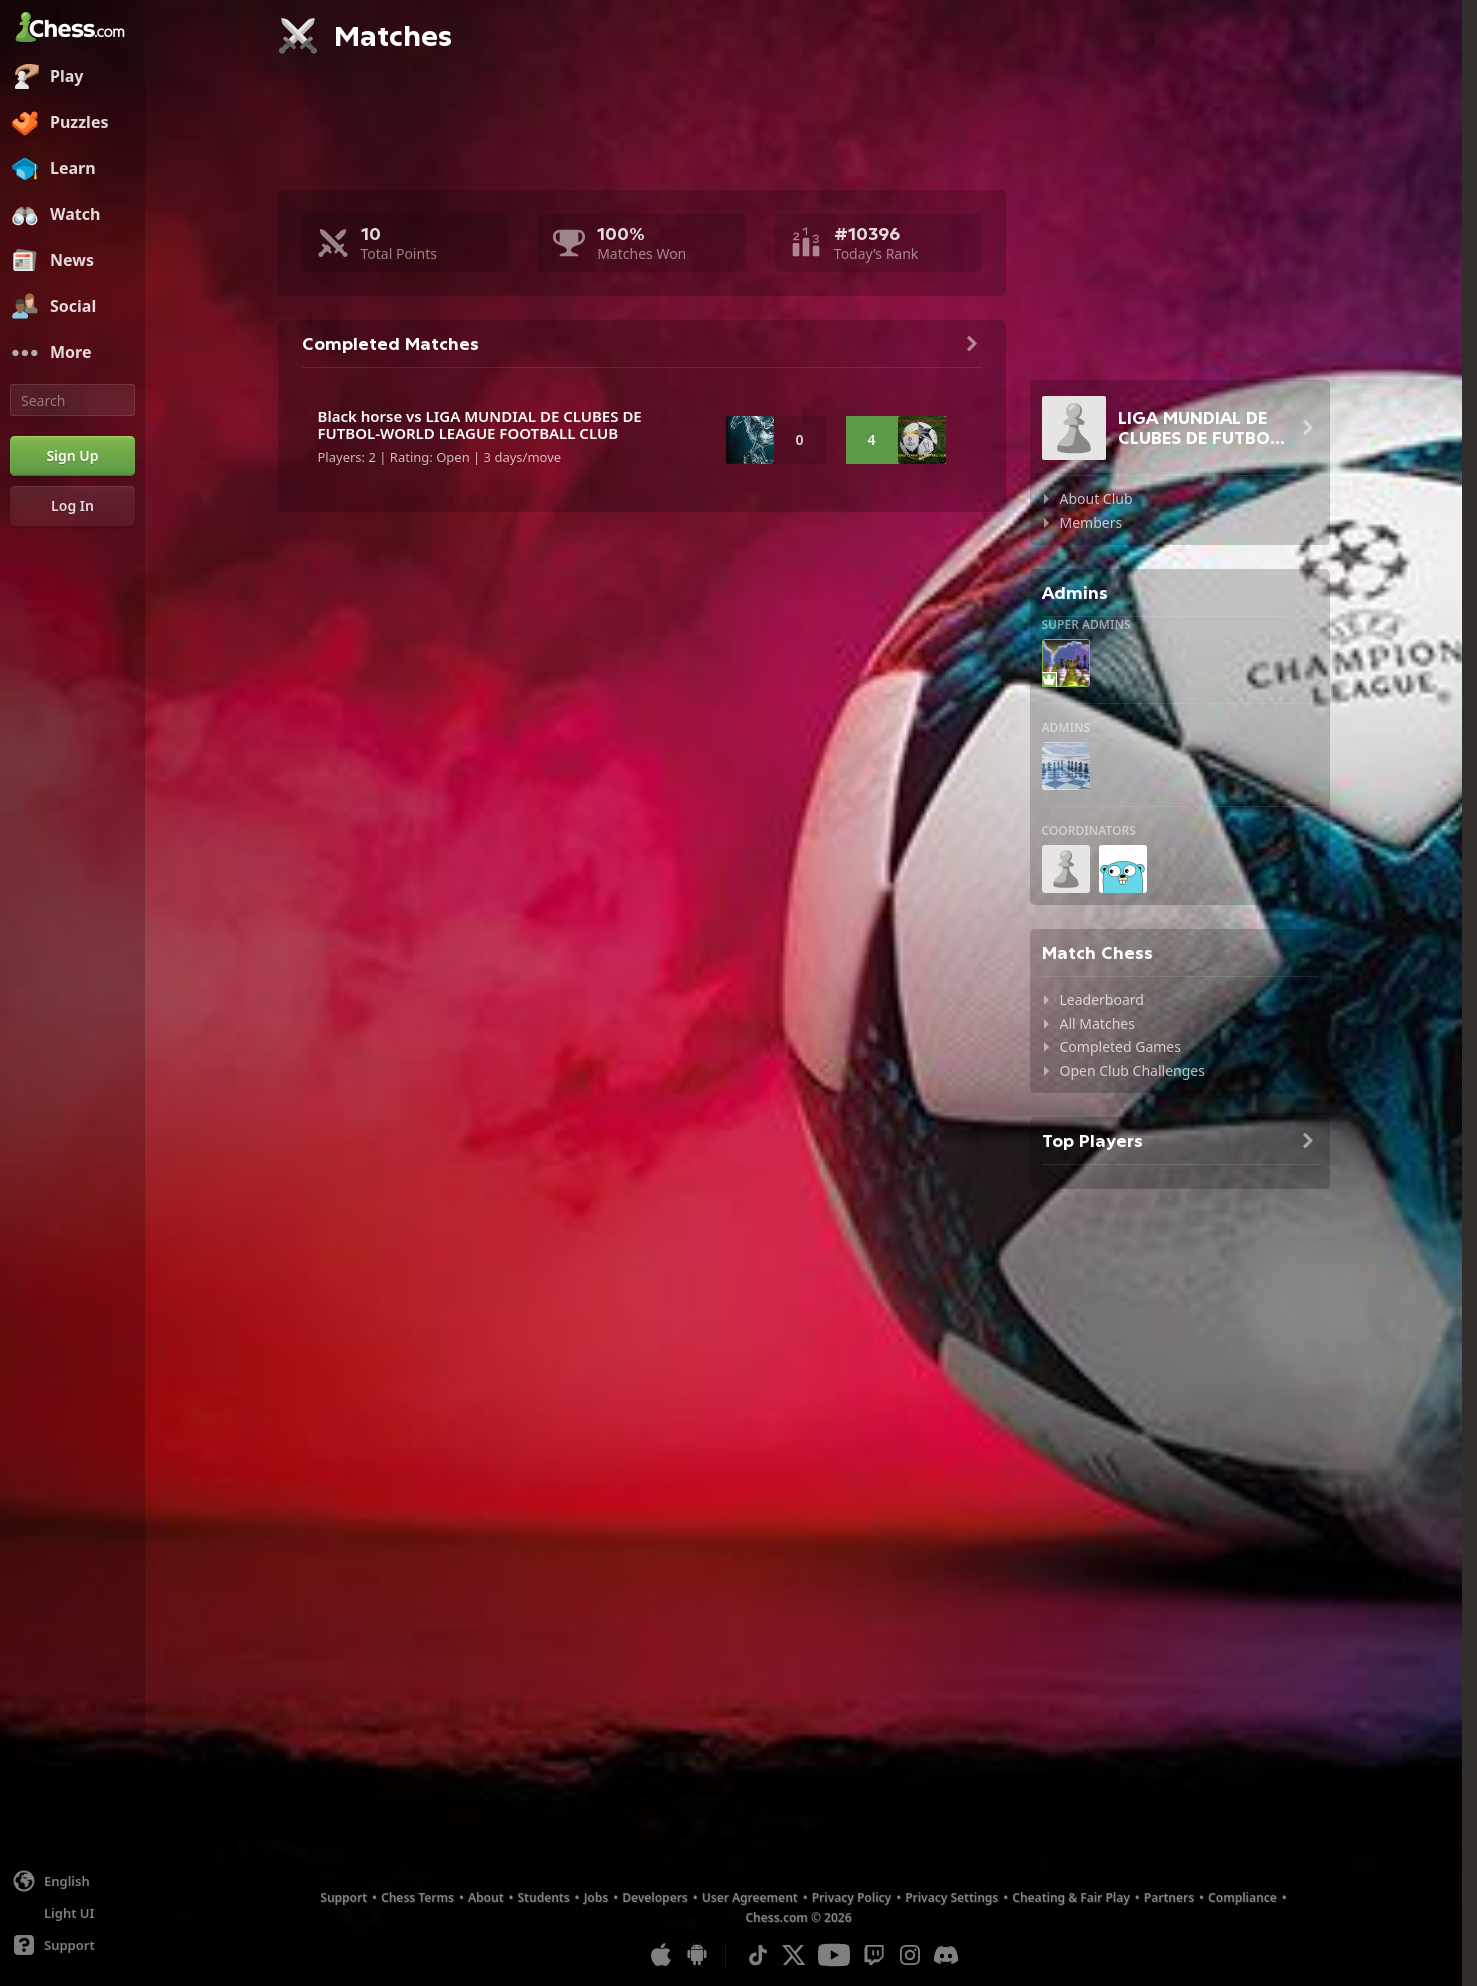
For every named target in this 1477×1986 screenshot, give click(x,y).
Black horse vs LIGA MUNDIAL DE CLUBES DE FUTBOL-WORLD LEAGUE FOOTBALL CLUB (480, 424)
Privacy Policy (851, 1897)
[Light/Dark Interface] (72, 1913)
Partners (1169, 1897)
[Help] (72, 1945)
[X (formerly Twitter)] (794, 1955)
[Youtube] (834, 1955)
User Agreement (750, 1897)
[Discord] (946, 1955)
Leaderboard (1102, 999)
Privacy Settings (951, 1897)
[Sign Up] (72, 456)
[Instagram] (910, 1955)
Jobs (596, 1897)
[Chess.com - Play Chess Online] (72, 29)
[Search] (72, 400)
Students (544, 1897)
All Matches (1097, 1023)
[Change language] (72, 1881)
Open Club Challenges (1132, 1070)
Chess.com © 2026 (798, 1917)
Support (343, 1897)
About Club (1096, 498)
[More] (72, 353)
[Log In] (72, 506)
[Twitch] (874, 1955)
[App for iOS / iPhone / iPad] (661, 1955)
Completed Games (1120, 1046)
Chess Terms (417, 1897)
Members (1091, 522)
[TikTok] (758, 1955)
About (486, 1897)
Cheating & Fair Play (1071, 1897)
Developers (655, 1897)
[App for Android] (697, 1955)
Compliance (1242, 1897)
